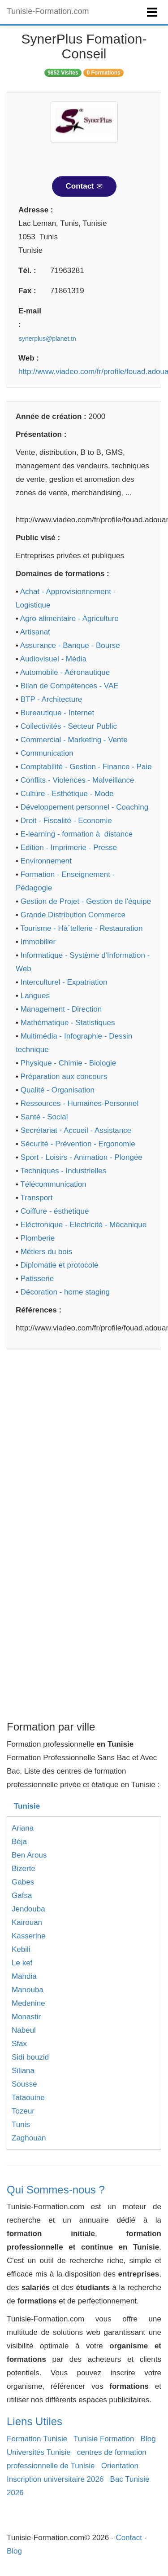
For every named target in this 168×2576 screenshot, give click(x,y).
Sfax (19, 2043)
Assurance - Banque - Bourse (70, 645)
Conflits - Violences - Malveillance (77, 780)
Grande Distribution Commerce (73, 915)
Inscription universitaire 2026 (55, 2479)
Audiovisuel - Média (53, 659)
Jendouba (28, 1909)
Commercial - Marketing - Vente (74, 739)
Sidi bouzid (30, 2057)
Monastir (26, 2016)
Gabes (23, 1882)
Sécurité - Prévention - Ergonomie (78, 1144)
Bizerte (23, 1868)
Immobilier (38, 942)
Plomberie (38, 1238)
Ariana (23, 1828)
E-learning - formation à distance (77, 834)
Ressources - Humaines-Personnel (80, 1103)
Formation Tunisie (37, 2439)
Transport (36, 1197)
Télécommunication (53, 1184)
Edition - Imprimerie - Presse (69, 847)
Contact (84, 186)
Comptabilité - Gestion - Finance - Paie (86, 766)
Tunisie (27, 1806)
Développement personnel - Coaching (84, 807)
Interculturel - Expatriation (64, 982)
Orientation (119, 2466)
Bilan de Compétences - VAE (70, 686)
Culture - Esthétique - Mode (67, 793)
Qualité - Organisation (58, 1090)
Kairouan (27, 1922)
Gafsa (22, 1895)
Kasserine (29, 1936)
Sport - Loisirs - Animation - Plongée (81, 1157)
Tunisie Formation (103, 2439)
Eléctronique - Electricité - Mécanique (84, 1224)
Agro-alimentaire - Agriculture (69, 618)
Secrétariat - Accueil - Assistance (76, 1130)
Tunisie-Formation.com (48, 11)
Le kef (22, 1963)
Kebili (21, 1949)
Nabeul (24, 2030)
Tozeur (23, 2111)
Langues (35, 995)
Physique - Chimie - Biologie (68, 1063)
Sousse (24, 2084)
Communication (47, 753)
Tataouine (28, 2097)
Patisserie (37, 1278)
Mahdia (24, 1976)
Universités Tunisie (39, 2452)
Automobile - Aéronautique (65, 672)
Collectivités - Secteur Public (69, 726)
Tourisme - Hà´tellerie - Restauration (81, 928)
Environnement (46, 861)
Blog (148, 2439)
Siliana (23, 2070)
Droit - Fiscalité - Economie (66, 820)
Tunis (21, 2124)
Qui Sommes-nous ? (56, 2190)
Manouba (27, 1990)
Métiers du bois (46, 1251)
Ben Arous (29, 1855)
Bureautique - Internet (57, 713)
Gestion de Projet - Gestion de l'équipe (86, 901)
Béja (19, 1841)
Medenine (28, 2003)
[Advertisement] (84, 1446)
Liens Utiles (34, 2421)
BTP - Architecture (51, 699)
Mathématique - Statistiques (68, 1022)
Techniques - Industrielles (63, 1171)
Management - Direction (61, 1009)
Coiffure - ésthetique (55, 1211)
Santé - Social (44, 1117)
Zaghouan (29, 2138)
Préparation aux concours (64, 1076)
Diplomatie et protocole (60, 1265)
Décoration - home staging (65, 1292)
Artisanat (35, 632)
